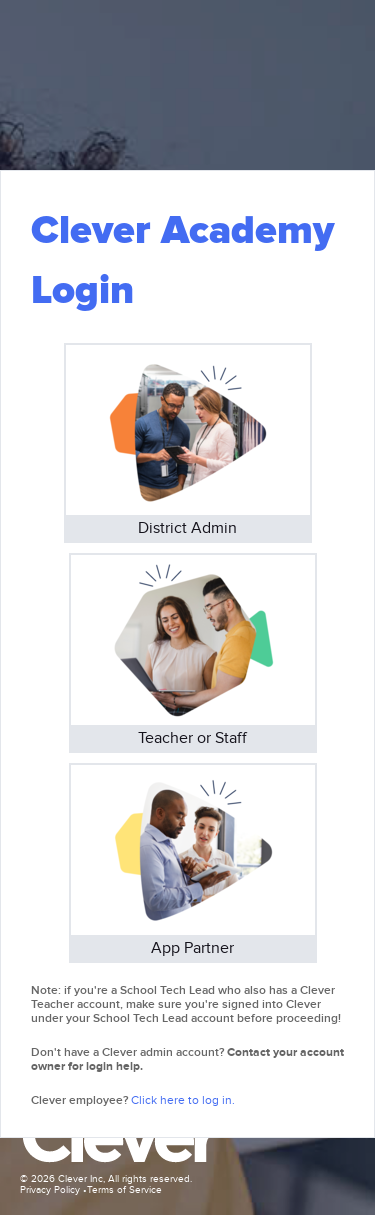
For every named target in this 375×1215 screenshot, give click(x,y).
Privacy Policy (50, 1189)
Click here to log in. (183, 1100)
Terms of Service (124, 1189)
